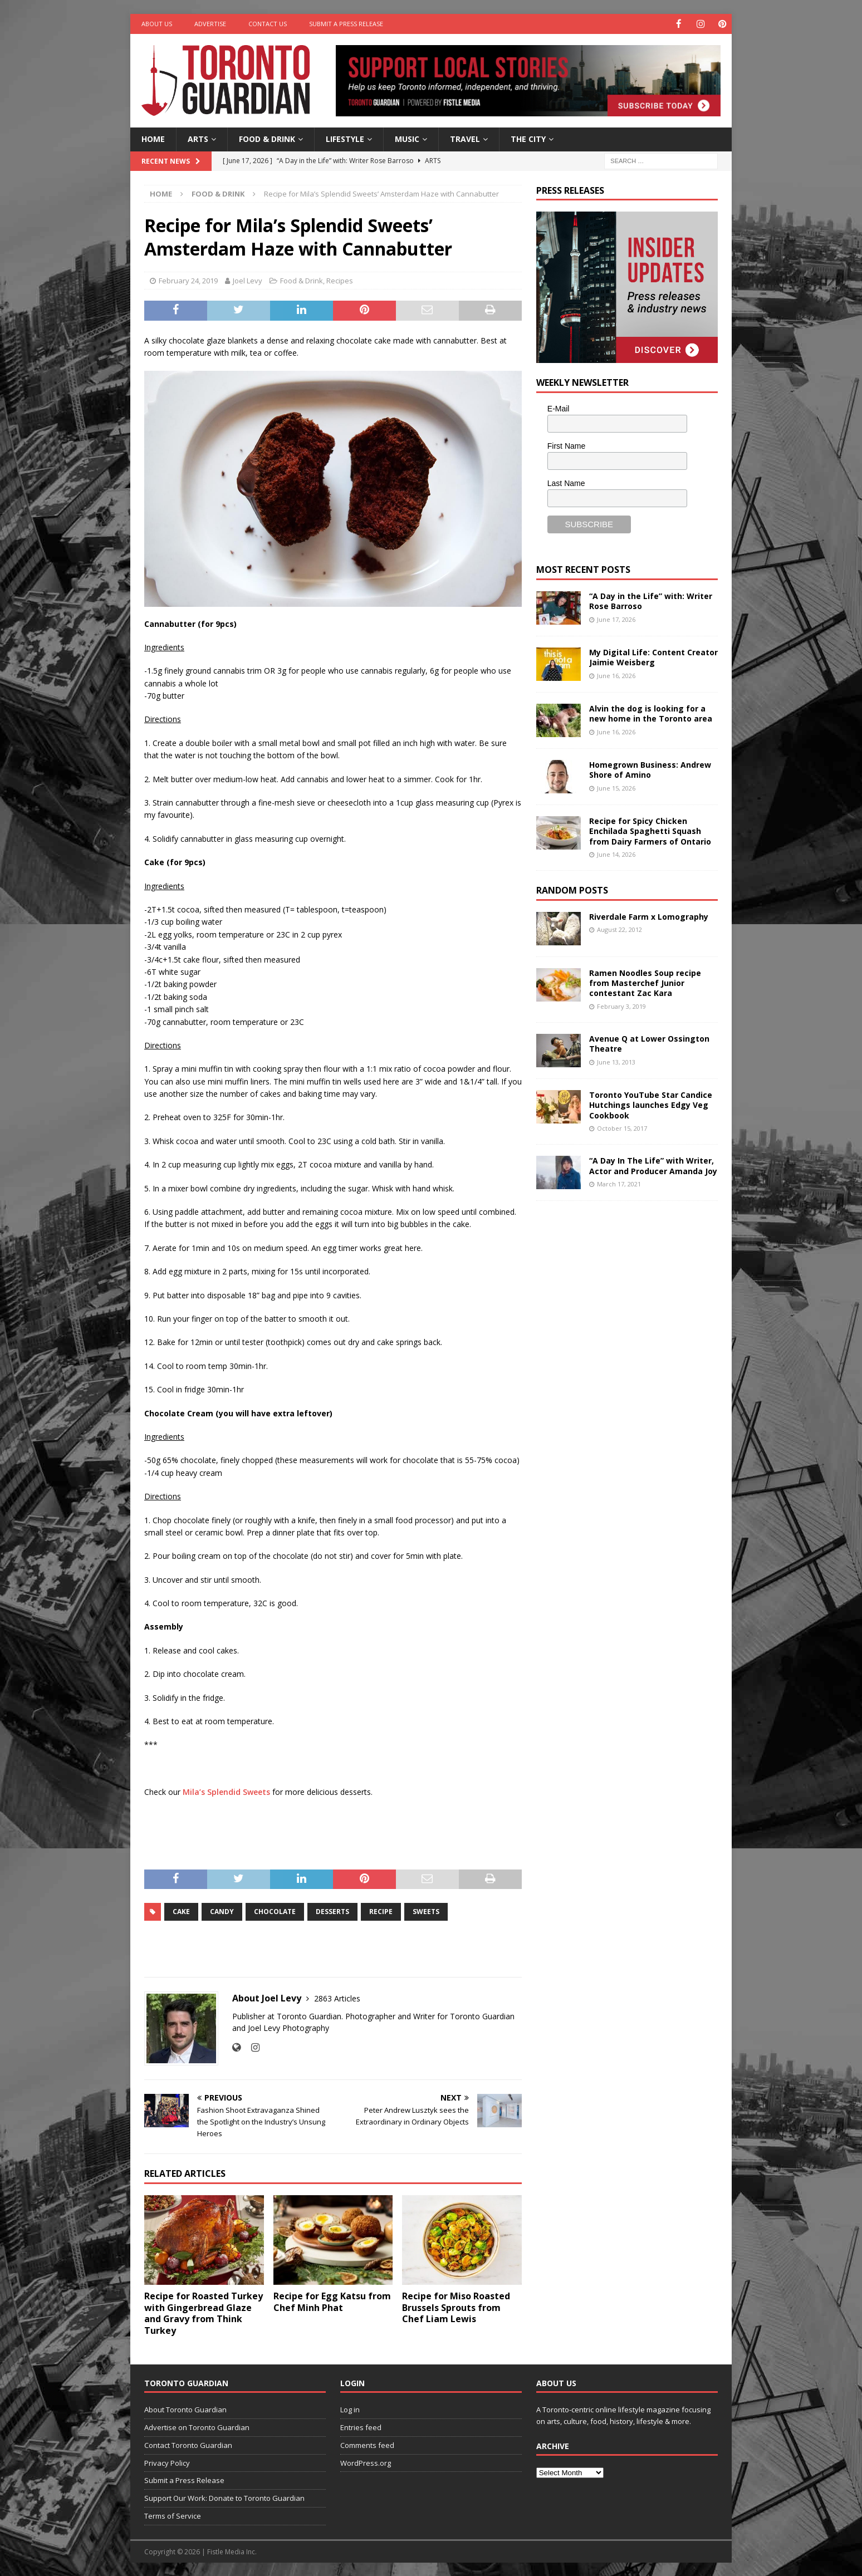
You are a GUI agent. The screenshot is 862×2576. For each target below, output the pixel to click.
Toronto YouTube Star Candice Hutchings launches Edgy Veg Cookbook (650, 1104)
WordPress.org (365, 2462)
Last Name (566, 482)
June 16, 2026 (616, 674)
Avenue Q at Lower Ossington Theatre (649, 1043)
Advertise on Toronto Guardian (196, 2427)
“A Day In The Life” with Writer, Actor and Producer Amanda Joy (653, 1165)
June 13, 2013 (616, 1061)
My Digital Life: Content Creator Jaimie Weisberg (653, 656)
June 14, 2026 (616, 854)
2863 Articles (337, 1998)
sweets (426, 1911)
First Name (566, 445)
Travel (465, 138)
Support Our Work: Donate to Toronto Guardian (224, 2497)
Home (153, 138)
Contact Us (267, 23)
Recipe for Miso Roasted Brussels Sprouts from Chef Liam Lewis (456, 2307)
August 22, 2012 (619, 929)
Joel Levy (247, 280)
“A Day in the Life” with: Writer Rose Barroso (650, 600)
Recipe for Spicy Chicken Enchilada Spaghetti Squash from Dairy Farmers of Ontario (650, 830)
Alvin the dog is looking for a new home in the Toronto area (650, 713)
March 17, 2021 (619, 1183)
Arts (198, 138)
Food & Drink (267, 138)
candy (222, 1911)
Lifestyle (345, 138)
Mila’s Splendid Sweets (226, 1791)
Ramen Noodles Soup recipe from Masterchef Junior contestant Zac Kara (645, 982)
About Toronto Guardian (185, 2409)
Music (407, 138)
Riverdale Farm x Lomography (648, 916)
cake (181, 1911)
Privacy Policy (167, 2462)
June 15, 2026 (616, 787)
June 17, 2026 (616, 618)
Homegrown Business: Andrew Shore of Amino (650, 769)
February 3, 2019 (621, 1006)
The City (528, 138)
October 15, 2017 (622, 1127)
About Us (156, 23)
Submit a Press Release (346, 23)
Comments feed (367, 2445)
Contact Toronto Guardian (188, 2445)
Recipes (339, 280)
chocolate (275, 1911)
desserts (332, 1911)
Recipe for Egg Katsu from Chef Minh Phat (332, 2301)
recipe (381, 1911)
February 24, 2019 (188, 280)
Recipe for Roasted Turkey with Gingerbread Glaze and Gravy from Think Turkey (203, 2312)
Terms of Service (172, 2515)
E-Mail (558, 408)
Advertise (210, 23)
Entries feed (360, 2427)
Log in (350, 2409)
